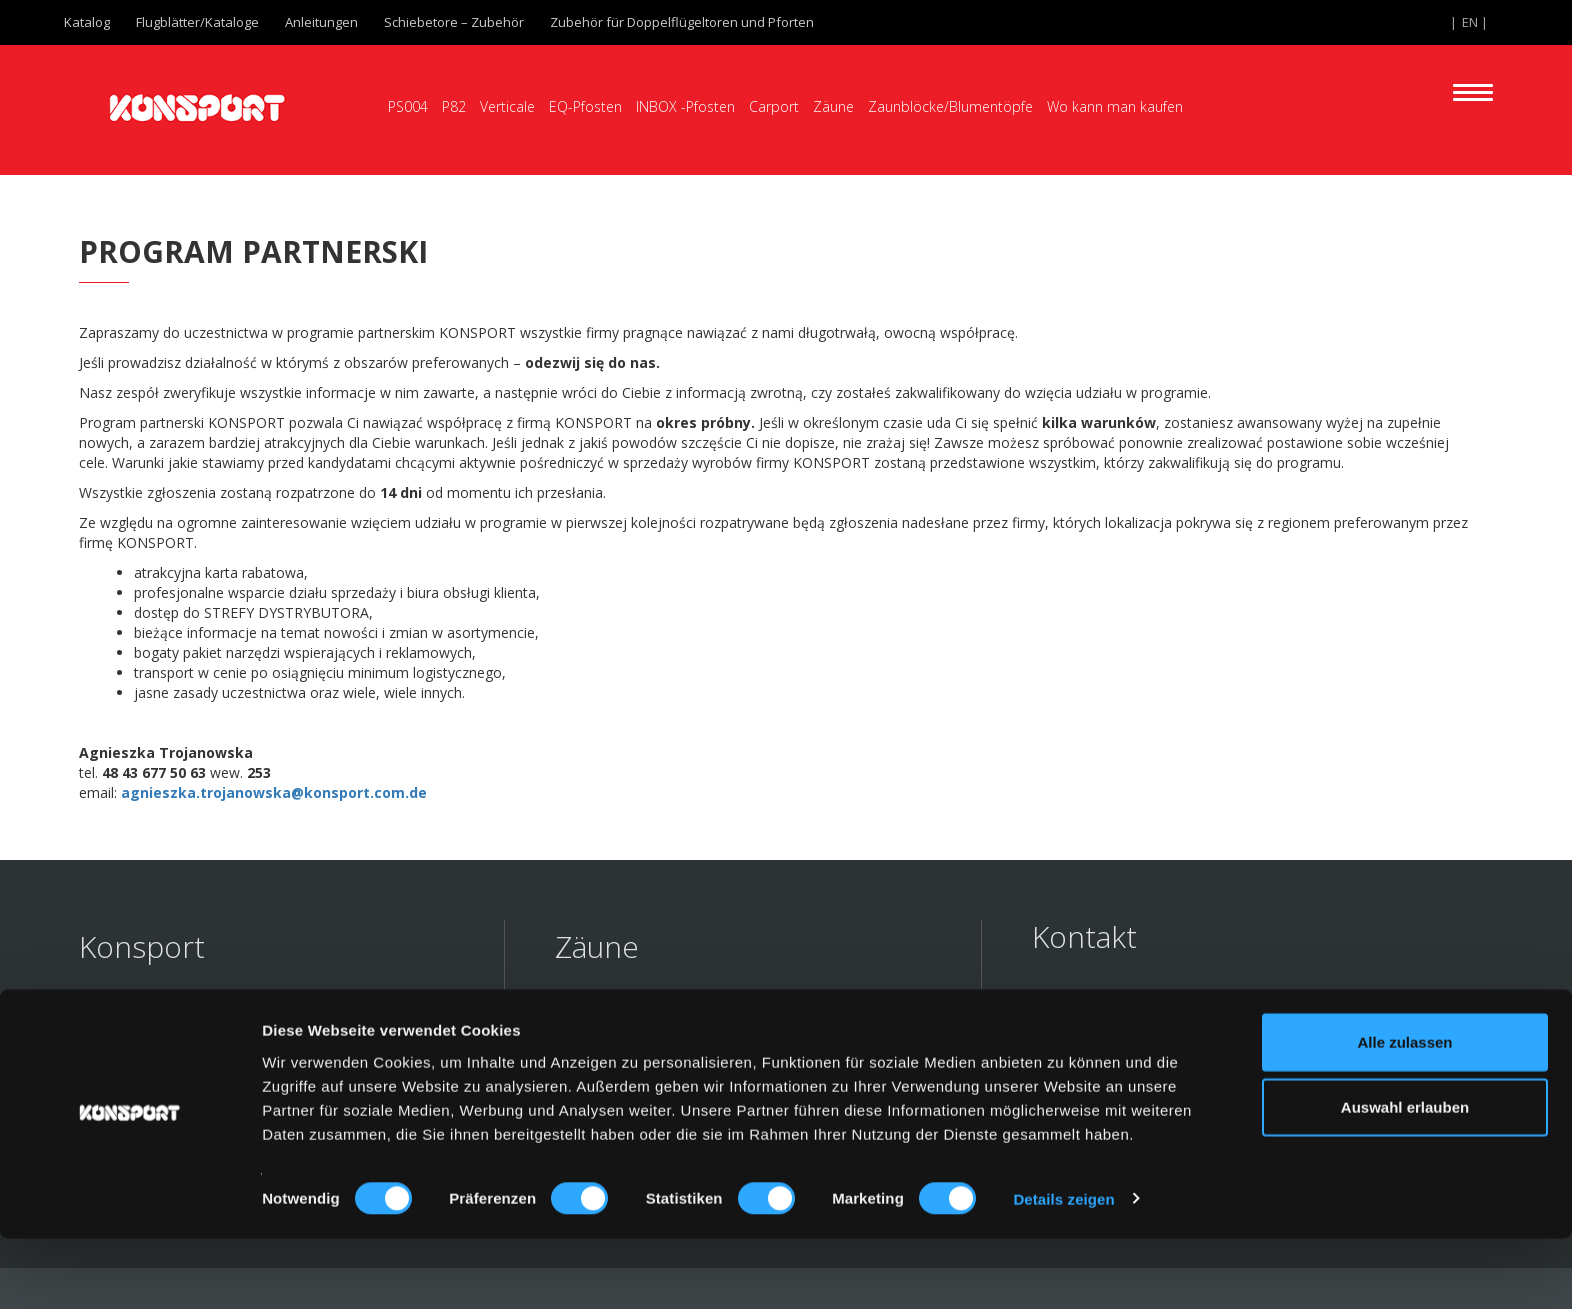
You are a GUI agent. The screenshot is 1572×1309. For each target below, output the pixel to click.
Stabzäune (597, 1017)
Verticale (507, 106)
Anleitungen (321, 22)
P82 (454, 106)
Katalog (87, 22)
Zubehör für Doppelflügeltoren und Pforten (682, 22)
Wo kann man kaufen (1115, 106)
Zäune (833, 106)
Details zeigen (1063, 1269)
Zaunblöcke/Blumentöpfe (950, 106)
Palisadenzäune (617, 1046)
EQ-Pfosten (585, 106)
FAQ (93, 1017)
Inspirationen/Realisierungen (194, 1046)
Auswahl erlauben (1405, 1178)
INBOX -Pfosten (685, 106)
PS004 (408, 106)
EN (1470, 22)
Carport (774, 106)
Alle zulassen (1404, 1112)
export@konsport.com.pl (1158, 1055)
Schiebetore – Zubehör (454, 22)
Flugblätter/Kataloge (197, 22)
